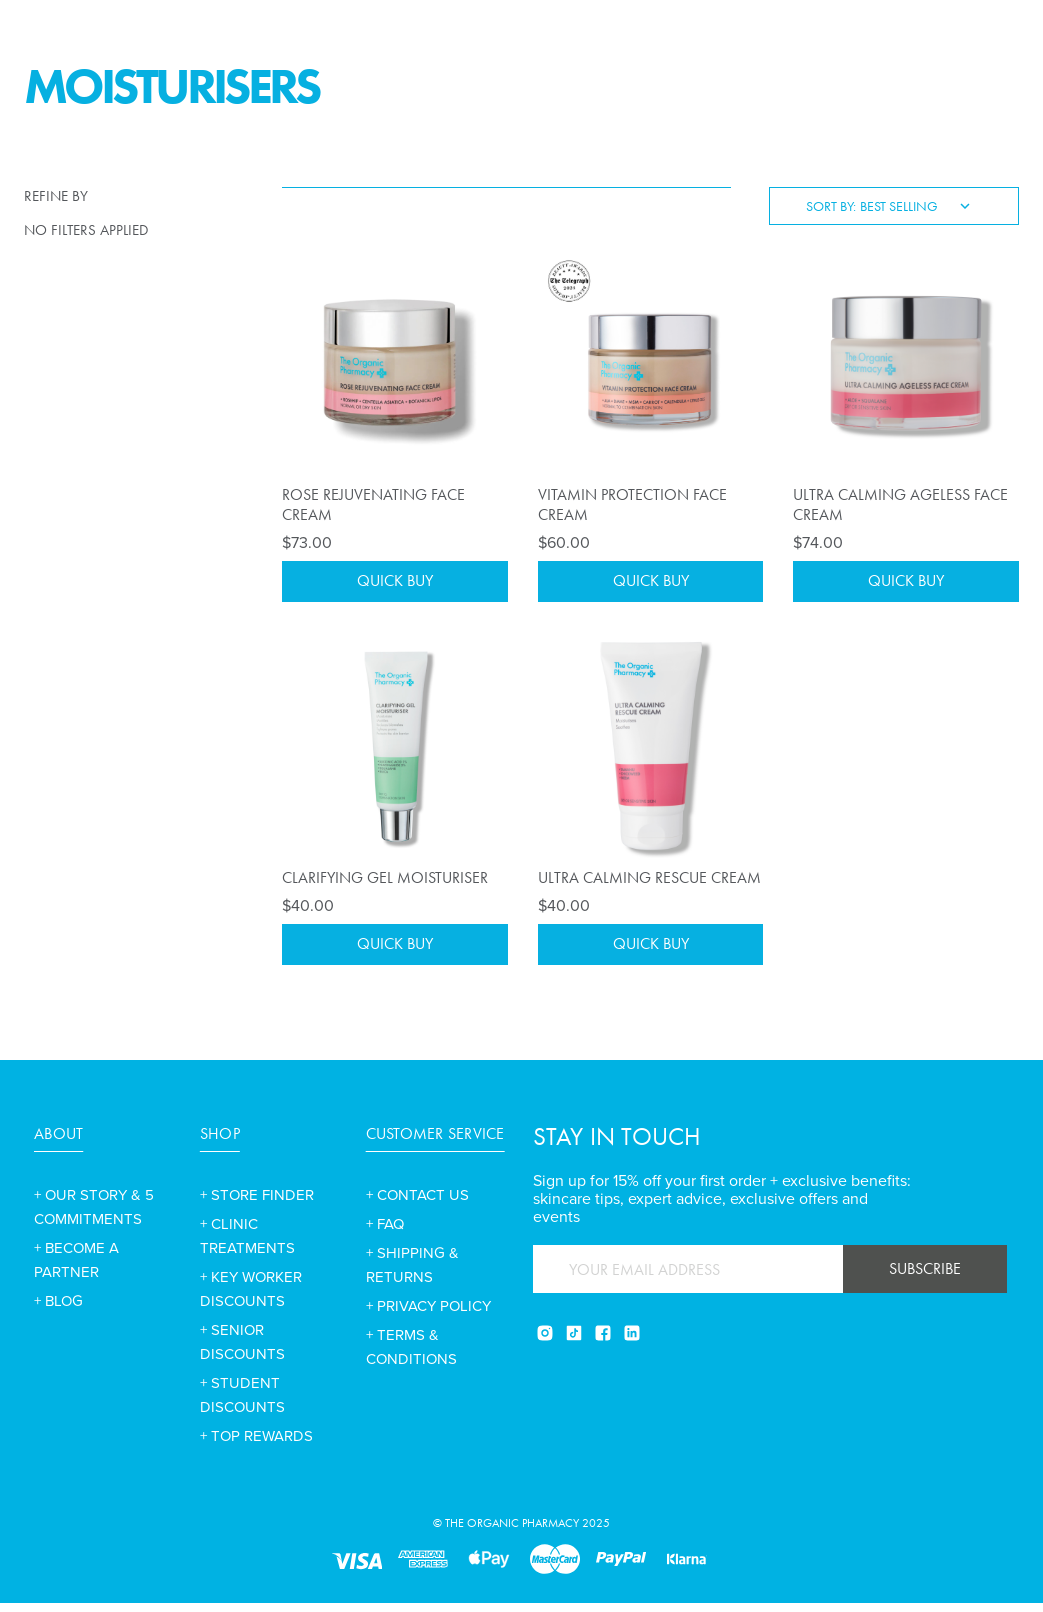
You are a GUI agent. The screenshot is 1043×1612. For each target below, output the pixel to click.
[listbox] (921, 206)
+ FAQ (385, 1233)
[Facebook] (603, 1341)
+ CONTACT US (417, 1204)
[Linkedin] (632, 1341)
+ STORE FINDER (257, 1204)
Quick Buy (395, 583)
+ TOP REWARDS (256, 1445)
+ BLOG (58, 1310)
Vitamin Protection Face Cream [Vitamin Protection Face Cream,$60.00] (632, 504)
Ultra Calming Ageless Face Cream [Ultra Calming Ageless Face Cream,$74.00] (900, 504)
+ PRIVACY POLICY (428, 1315)
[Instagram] (545, 1341)
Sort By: (831, 206)
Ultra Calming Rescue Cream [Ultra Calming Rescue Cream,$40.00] (649, 881)
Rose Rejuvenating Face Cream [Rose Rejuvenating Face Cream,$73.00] (373, 504)
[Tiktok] (574, 1341)
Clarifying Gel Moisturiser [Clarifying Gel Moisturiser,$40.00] (385, 881)
